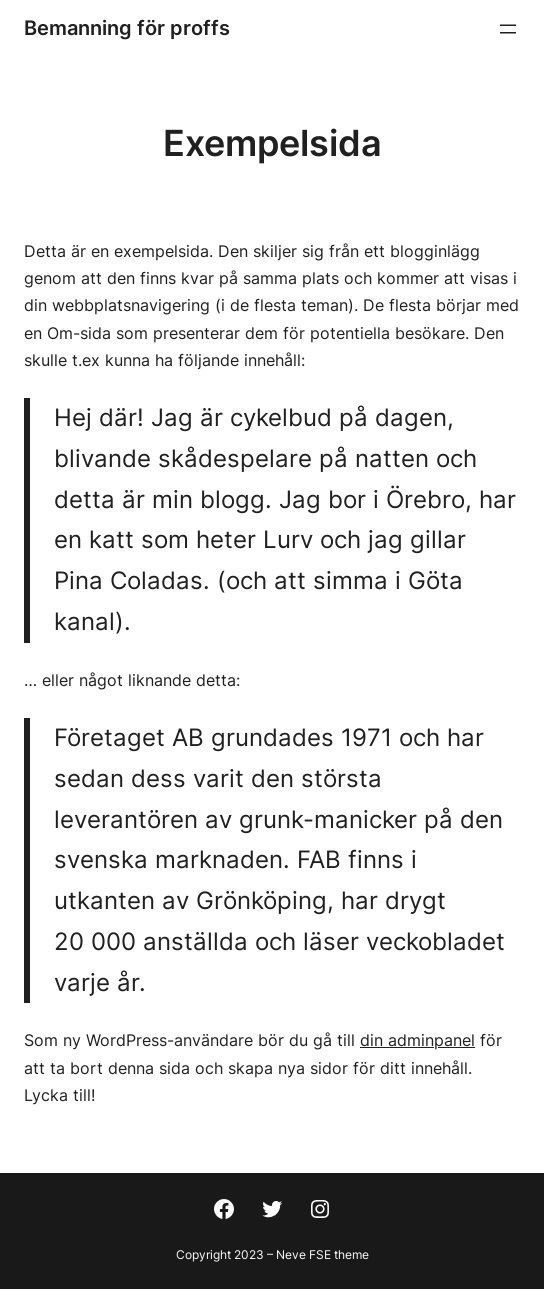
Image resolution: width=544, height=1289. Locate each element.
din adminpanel (417, 1040)
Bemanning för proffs (127, 28)
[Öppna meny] (508, 29)
